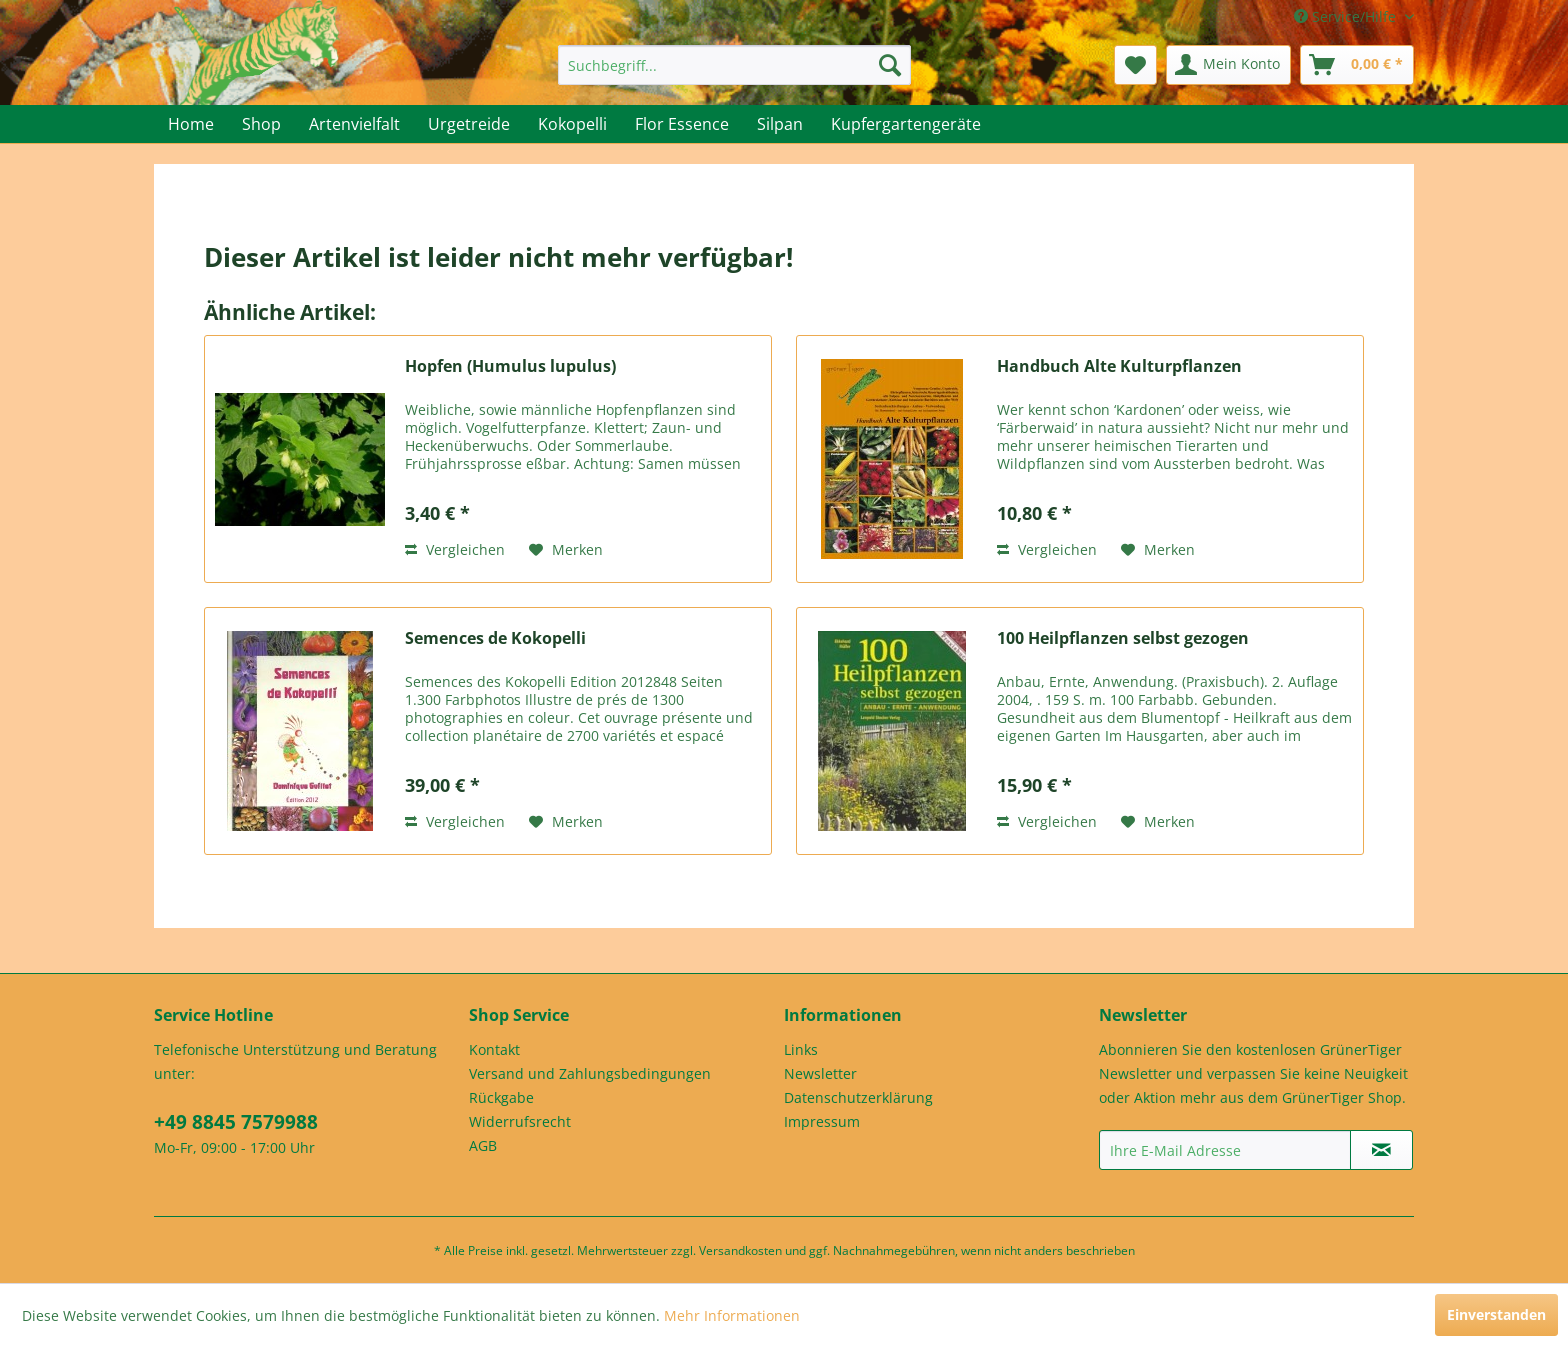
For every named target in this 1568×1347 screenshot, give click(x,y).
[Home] (191, 124)
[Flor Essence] (682, 124)
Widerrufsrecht (520, 1121)
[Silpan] (780, 124)
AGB (483, 1145)
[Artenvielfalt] (354, 124)
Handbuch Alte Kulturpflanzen (1119, 366)
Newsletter (820, 1073)
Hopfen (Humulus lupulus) (510, 366)
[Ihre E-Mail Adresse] (1225, 1150)
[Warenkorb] (1357, 65)
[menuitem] (734, 65)
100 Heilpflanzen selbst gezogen (1123, 638)
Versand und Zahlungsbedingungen (590, 1073)
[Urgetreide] (469, 124)
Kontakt (494, 1049)
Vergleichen (455, 549)
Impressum (822, 1121)
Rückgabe (501, 1097)
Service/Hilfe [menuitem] (1347, 16)
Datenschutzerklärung (858, 1097)
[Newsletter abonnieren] (1381, 1150)
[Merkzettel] (1135, 65)
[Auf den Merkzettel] (566, 550)
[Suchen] (890, 65)
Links (801, 1049)
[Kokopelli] (572, 124)
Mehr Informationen (732, 1315)
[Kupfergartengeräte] (906, 124)
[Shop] (261, 124)
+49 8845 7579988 (236, 1122)
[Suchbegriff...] (734, 65)
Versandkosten (740, 1250)
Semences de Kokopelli (495, 638)
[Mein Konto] (1228, 65)
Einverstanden (1496, 1314)
